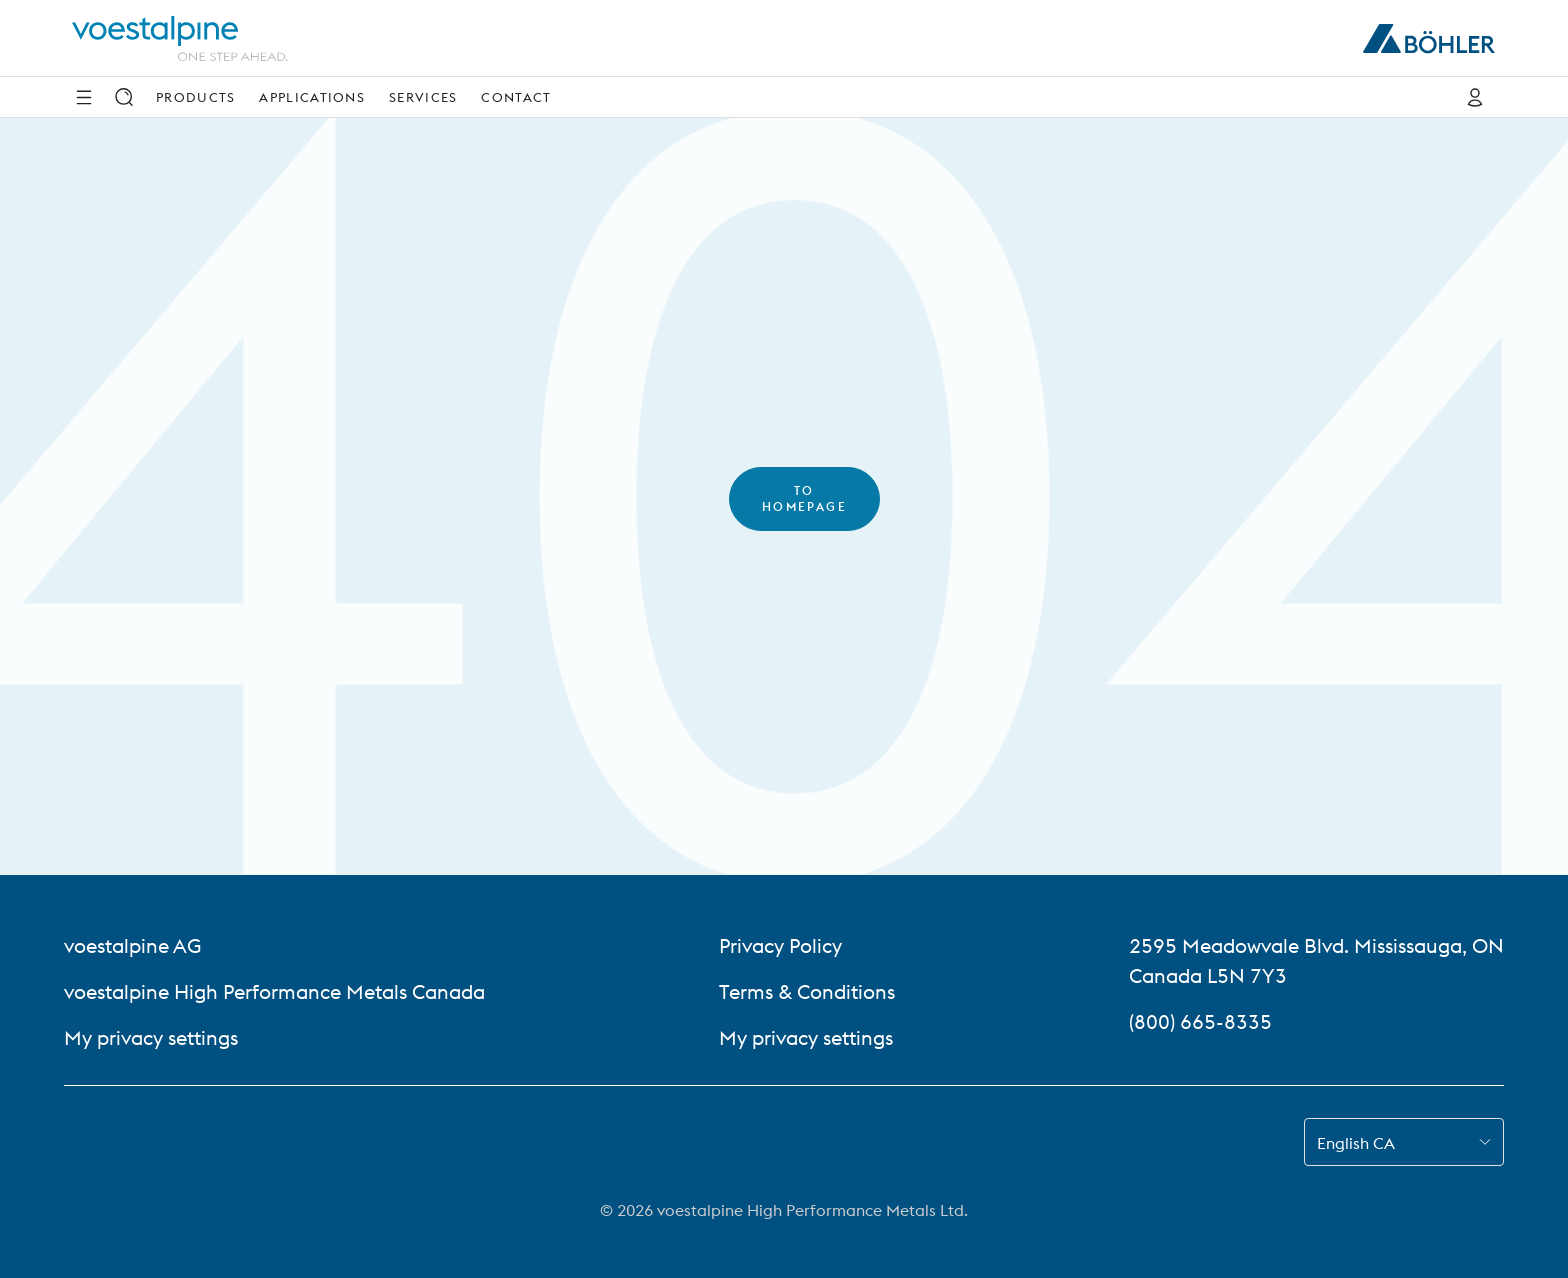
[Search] (124, 97)
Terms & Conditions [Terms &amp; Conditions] (807, 991)
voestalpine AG (132, 945)
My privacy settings (151, 1037)
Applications (312, 97)
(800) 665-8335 (1200, 1021)
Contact (516, 97)
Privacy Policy (780, 945)
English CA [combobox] (1356, 1143)
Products (195, 97)
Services (423, 97)
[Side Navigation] (84, 97)
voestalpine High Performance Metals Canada (274, 991)
